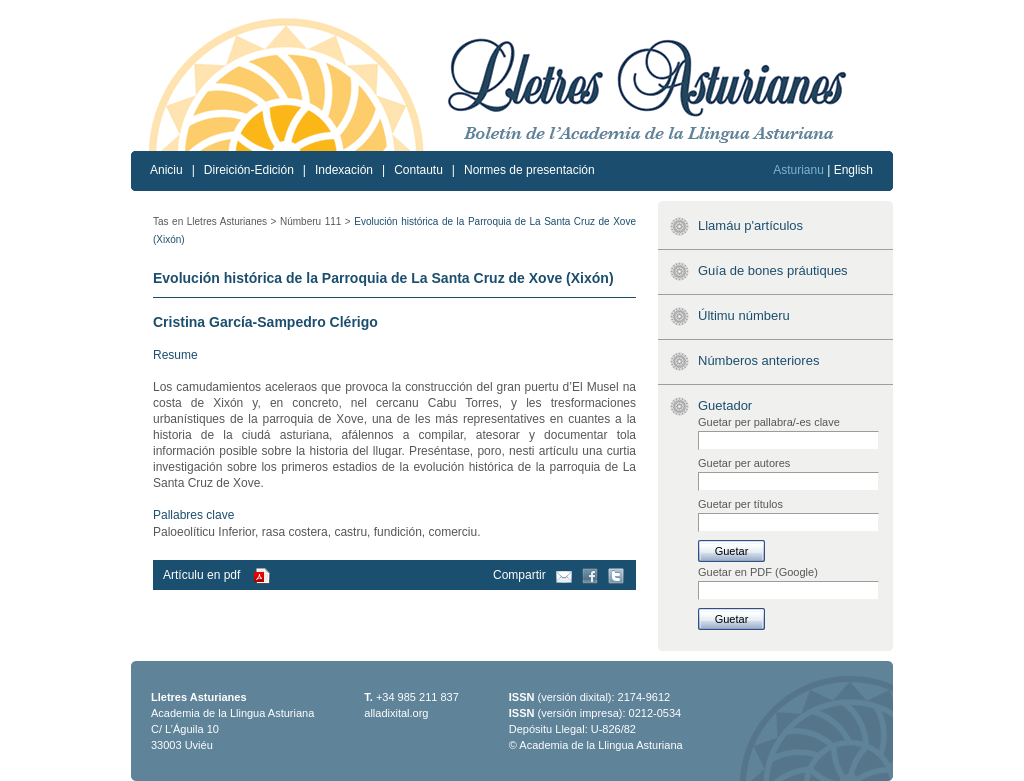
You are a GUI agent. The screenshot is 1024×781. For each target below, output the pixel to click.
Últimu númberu (744, 315)
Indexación (344, 170)
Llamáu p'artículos (750, 225)
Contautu (418, 170)
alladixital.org (396, 713)
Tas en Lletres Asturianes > (214, 221)
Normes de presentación (529, 170)
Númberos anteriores (758, 360)
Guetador (725, 405)
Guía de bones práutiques (773, 270)
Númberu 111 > (315, 221)
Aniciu (166, 170)
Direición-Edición (249, 170)
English (853, 170)
